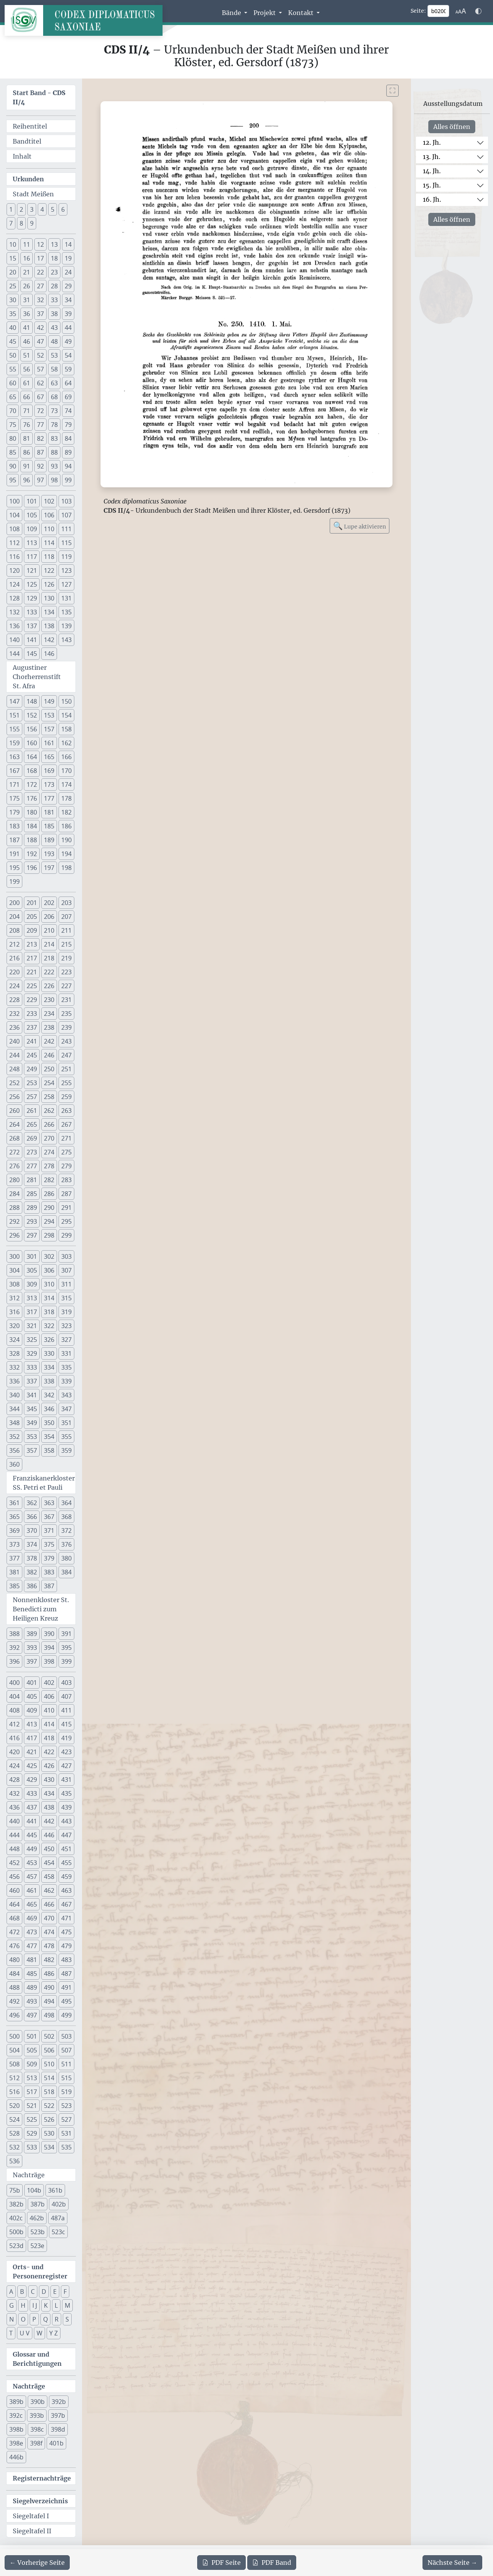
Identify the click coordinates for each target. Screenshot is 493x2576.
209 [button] (32, 930)
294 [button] (49, 1221)
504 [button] (14, 2050)
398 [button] (49, 1661)
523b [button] (37, 2232)
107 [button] (66, 515)
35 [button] (12, 313)
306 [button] (49, 1270)
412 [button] (14, 1724)
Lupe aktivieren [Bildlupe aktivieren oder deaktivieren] (359, 525)
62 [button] (40, 383)
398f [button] (36, 2443)
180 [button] (32, 812)
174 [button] (66, 784)
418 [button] (49, 1738)
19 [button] (68, 258)
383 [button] (49, 1572)
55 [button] (12, 369)
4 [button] (42, 209)
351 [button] (66, 1422)
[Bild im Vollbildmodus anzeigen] (392, 91)
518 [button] (49, 2092)
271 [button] (66, 1138)
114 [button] (49, 543)
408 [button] (14, 1710)
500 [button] (14, 2036)
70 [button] (12, 410)
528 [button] (14, 2133)
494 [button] (49, 2001)
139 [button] (66, 626)
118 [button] (49, 556)
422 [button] (49, 1752)
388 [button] (14, 1633)
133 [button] (32, 612)
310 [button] (49, 1284)
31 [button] (26, 300)
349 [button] (32, 1422)
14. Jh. (432, 171)
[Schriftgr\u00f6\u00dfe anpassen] (460, 11)
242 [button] (49, 1041)
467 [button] (66, 1904)
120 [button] (14, 570)
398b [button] (16, 2429)
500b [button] (16, 2232)
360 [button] (14, 1464)
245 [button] (32, 1055)
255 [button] (66, 1083)
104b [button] (34, 2190)
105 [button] (32, 515)
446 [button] (49, 1835)
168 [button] (32, 770)
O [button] (23, 2319)
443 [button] (66, 1821)
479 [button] (66, 1946)
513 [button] (32, 2078)
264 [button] (14, 1124)
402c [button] (16, 2218)
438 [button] (49, 1807)
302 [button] (49, 1256)
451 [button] (66, 1849)
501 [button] (32, 2036)
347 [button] (66, 1409)
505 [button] (32, 2050)
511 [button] (66, 2064)
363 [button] (49, 1503)
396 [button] (14, 1661)
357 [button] (32, 1450)
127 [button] (66, 584)
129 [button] (32, 598)
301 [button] (32, 1256)
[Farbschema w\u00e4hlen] (478, 11)
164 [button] (32, 757)
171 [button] (14, 784)
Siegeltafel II (32, 2531)
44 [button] (68, 327)
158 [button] (66, 729)
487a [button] (58, 2218)
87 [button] (40, 452)
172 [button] (32, 784)
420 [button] (14, 1752)
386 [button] (32, 1586)
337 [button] (32, 1381)
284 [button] (14, 1193)
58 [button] (54, 369)
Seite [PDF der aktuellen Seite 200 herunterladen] (221, 2562)
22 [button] (40, 272)
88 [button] (54, 452)
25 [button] (12, 286)
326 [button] (49, 1339)
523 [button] (66, 2105)
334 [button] (49, 1367)
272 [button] (14, 1152)
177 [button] (49, 798)
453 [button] (32, 1862)
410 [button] (49, 1710)
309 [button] (32, 1284)
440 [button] (14, 1821)
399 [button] (66, 1661)
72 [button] (40, 410)
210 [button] (49, 930)
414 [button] (49, 1724)
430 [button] (49, 1779)
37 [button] (40, 313)
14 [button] (68, 244)
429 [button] (32, 1779)
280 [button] (14, 1180)
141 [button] (32, 640)
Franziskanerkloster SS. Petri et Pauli (44, 1482)
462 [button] (49, 1890)
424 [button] (14, 1765)
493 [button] (32, 2001)
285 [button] (32, 1193)
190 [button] (66, 840)
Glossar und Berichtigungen (37, 2358)
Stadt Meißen (33, 194)
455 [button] (66, 1862)
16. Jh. (432, 199)
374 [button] (32, 1544)
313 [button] (32, 1298)
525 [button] (32, 2119)
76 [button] (26, 424)
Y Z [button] (53, 2333)
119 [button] (66, 556)
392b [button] (59, 2401)
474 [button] (49, 1932)
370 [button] (32, 1530)
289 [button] (32, 1207)
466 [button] (49, 1904)
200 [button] (14, 902)
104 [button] (14, 515)
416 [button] (14, 1738)
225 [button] (32, 986)
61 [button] (26, 383)
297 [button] (32, 1235)
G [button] (11, 2305)
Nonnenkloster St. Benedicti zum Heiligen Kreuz (41, 1609)
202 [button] (49, 902)
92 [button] (40, 466)
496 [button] (14, 2015)
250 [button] (49, 1069)
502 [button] (49, 2036)
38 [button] (54, 313)
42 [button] (40, 327)
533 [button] (32, 2147)
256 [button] (14, 1096)
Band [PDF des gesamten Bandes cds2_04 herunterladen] (271, 2562)
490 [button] (49, 1987)
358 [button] (49, 1450)
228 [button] (14, 999)
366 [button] (32, 1516)
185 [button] (49, 826)
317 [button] (32, 1312)
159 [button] (14, 743)
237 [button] (32, 1027)
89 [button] (68, 452)
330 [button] (49, 1353)
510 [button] (49, 2064)
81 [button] (26, 438)
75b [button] (14, 2190)
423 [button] (66, 1752)
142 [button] (49, 640)
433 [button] (32, 1793)
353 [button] (32, 1436)
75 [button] (12, 424)
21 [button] (26, 272)
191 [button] (14, 854)
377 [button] (14, 1558)
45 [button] (12, 341)
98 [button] (54, 480)
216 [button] (14, 958)
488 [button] (14, 1987)
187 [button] (14, 840)
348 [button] (14, 1422)
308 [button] (14, 1284)
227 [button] (66, 986)
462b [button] (37, 2218)
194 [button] (66, 854)
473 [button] (32, 1932)
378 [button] (32, 1558)
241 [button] (32, 1041)
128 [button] (14, 598)
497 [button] (32, 2015)
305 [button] (32, 1270)
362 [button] (32, 1503)
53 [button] (54, 355)
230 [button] (49, 999)
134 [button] (49, 612)
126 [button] (49, 584)
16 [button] (26, 258)
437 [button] (32, 1807)
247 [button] (66, 1055)
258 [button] (49, 1096)
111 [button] (66, 529)
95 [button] (12, 480)
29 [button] (68, 286)
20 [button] (12, 272)
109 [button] (32, 529)
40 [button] (12, 327)
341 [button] (32, 1395)
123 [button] (66, 570)
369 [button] (14, 1530)
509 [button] (32, 2064)
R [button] (57, 2319)
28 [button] (54, 286)
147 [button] (14, 701)
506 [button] (49, 2050)
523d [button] (16, 2245)
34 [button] (68, 300)
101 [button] (32, 501)
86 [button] (26, 452)
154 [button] (66, 715)
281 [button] (32, 1180)
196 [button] (32, 867)
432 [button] (14, 1793)
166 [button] (66, 757)
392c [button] (16, 2415)
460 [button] (14, 1890)
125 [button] (32, 584)
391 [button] (66, 1633)
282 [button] (49, 1180)
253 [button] (32, 1083)
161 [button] (49, 743)
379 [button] (49, 1558)
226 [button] (49, 986)
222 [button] (49, 972)
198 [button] (66, 867)
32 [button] (40, 300)
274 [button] (49, 1152)
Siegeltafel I (31, 2516)
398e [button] (16, 2443)
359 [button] (66, 1450)
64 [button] (68, 383)
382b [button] (16, 2204)
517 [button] (32, 2092)
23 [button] (54, 272)
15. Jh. (432, 185)
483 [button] (66, 1959)
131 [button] (66, 598)
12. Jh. (432, 142)
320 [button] (14, 1325)
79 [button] (68, 424)
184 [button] (32, 826)
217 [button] (32, 958)
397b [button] (58, 2415)
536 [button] (14, 2161)
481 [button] (32, 1959)
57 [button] (40, 369)
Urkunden (28, 179)
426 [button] (49, 1765)
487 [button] (66, 1973)
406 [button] (49, 1696)
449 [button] (32, 1849)
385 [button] (14, 1586)
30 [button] (12, 300)
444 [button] (14, 1835)
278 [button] (49, 1166)
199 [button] (14, 881)
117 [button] (32, 556)
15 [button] (12, 258)
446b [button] (16, 2457)
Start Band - (39, 97)
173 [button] (49, 784)
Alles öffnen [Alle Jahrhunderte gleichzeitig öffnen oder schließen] (451, 126)
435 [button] (66, 1793)
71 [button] (26, 410)
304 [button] (14, 1270)
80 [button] (12, 438)
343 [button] (66, 1395)
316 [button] (14, 1312)
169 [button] (49, 770)
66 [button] (26, 397)
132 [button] (14, 612)
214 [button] (49, 944)
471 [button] (66, 1918)
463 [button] (66, 1890)
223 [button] (66, 972)
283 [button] (66, 1180)
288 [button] (14, 1207)
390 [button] (49, 1633)
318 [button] (49, 1312)
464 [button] (14, 1904)
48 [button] (54, 341)
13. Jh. (431, 157)
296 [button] (14, 1235)
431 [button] (66, 1779)
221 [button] (32, 972)
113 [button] (32, 543)
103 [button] (66, 501)
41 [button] (26, 327)
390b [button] (37, 2401)
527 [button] (66, 2119)
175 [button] (14, 798)
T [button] (11, 2333)
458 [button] (49, 1876)
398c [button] (37, 2429)
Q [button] (45, 2319)
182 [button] (66, 812)
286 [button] (49, 1193)
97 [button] (40, 480)
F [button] (65, 2291)
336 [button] (14, 1381)
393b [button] (37, 2415)
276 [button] (14, 1166)
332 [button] (14, 1367)
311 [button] (66, 1284)
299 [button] (66, 1235)
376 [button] (66, 1544)
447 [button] (66, 1835)
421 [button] (32, 1752)
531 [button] (66, 2133)
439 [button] (66, 1807)
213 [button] (32, 944)
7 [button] (11, 223)
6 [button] (63, 209)
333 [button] (32, 1367)
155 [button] (14, 729)
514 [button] (49, 2078)
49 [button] (68, 341)
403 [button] (66, 1682)
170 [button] (66, 770)
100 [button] (14, 501)
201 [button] (32, 902)
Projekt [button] (265, 13)
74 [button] (68, 410)
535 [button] (66, 2147)
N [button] (11, 2319)
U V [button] (25, 2333)
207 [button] (66, 916)
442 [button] (49, 1821)
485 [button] (32, 1973)
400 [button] (14, 1682)
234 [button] (49, 1013)
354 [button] (49, 1436)
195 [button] (14, 867)
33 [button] (54, 300)
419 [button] (66, 1738)
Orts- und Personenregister (40, 2271)
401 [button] (32, 1682)
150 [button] (66, 701)
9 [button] (32, 223)
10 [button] (12, 244)
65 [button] (12, 397)
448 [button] (14, 1849)
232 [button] (14, 1013)
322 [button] (49, 1325)
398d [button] (58, 2429)
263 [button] (66, 1110)
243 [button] (66, 1041)
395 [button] (66, 1647)
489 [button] (32, 1987)
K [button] (46, 2305)
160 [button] (32, 743)
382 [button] (32, 1572)
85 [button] (12, 452)
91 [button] (26, 466)
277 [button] (32, 1166)
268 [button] (14, 1138)
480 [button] (14, 1959)
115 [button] (66, 543)
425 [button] (32, 1765)
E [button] (55, 2291)
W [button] (39, 2333)
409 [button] (32, 1710)
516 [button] (14, 2092)
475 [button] (66, 1932)
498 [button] (49, 2015)
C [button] (33, 2291)
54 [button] (68, 355)
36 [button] (26, 313)
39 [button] (68, 313)
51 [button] (26, 355)
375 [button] (49, 1544)
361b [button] (55, 2190)
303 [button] (66, 1256)
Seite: (418, 10)
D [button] (44, 2291)
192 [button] (32, 854)
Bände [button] (232, 13)
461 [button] (32, 1890)
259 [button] (66, 1096)
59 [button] (68, 369)
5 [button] (52, 209)
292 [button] (14, 1221)
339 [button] (66, 1381)
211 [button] (66, 930)
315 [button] (66, 1298)
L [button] (56, 2305)
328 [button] (14, 1353)
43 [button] (54, 327)
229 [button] (32, 999)
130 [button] (49, 598)
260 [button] (14, 1110)
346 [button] (49, 1409)
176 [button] (32, 798)
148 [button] (32, 701)
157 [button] (49, 729)
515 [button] (66, 2078)
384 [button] (66, 1572)
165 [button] (49, 757)
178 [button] (66, 798)
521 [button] (32, 2105)
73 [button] (54, 410)
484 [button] (14, 1973)
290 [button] (49, 1207)
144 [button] (14, 653)
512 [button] (14, 2078)
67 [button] (40, 397)
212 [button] (14, 944)
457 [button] (32, 1876)
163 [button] (14, 757)
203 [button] (66, 902)
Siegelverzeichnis (40, 2501)
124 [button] (14, 584)
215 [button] (66, 944)
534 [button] (49, 2147)
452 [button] (14, 1862)
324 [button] (14, 1339)
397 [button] (32, 1661)
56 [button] (26, 369)
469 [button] (32, 1918)
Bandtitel (27, 141)
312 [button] (14, 1298)
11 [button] (26, 244)
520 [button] (14, 2105)
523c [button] (58, 2232)
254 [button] (49, 1083)
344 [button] (14, 1409)
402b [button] (59, 2204)
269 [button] (32, 1138)
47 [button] (40, 341)
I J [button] (34, 2305)
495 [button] (66, 2001)
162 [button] (66, 743)
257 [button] (32, 1096)
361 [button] (14, 1503)
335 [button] (66, 1367)
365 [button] (14, 1516)
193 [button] (49, 854)
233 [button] (32, 1013)
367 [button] (49, 1516)
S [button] (67, 2319)
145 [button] (32, 653)
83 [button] (54, 438)
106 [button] (49, 515)
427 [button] (66, 1765)
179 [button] (14, 812)
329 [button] (32, 1353)
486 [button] (49, 1973)
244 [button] (14, 1055)
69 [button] (68, 397)
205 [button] (32, 916)
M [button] (67, 2305)
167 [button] (14, 770)
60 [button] (12, 383)
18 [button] (54, 258)
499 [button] (66, 2015)
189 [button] (49, 840)
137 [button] (32, 626)
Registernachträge (42, 2478)
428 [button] (14, 1779)
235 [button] (66, 1013)
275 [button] (66, 1152)
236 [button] (14, 1027)
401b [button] (56, 2443)
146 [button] (49, 653)
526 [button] (49, 2119)
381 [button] (14, 1572)
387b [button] (37, 2204)
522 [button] (49, 2105)
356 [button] (14, 1450)
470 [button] (49, 1918)
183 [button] (14, 826)
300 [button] (14, 1256)
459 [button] (66, 1876)
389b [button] (16, 2401)
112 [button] (14, 543)
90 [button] (12, 466)
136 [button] (14, 626)
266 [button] (49, 1124)
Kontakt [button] (301, 13)
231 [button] (66, 999)
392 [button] (14, 1647)
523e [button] (37, 2245)
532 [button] (14, 2147)
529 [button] (32, 2133)
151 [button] (14, 715)
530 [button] (49, 2133)
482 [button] (49, 1959)
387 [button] (49, 1586)
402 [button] (49, 1682)
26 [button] (26, 286)
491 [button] (66, 1987)
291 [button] (66, 1207)
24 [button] (68, 272)
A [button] (11, 2291)
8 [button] (21, 223)
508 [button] (14, 2064)
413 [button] (32, 1724)
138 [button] (49, 626)
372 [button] (66, 1530)
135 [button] (66, 612)
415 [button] (66, 1724)
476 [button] (14, 1946)
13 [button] (54, 244)
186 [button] (66, 826)
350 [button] (49, 1422)
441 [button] (32, 1821)
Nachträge (29, 2175)
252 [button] (14, 1083)
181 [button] (49, 812)
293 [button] (32, 1221)
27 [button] (40, 286)
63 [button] (54, 383)
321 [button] (32, 1325)
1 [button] (11, 209)
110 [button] (49, 529)
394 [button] (49, 1647)
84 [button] (68, 438)
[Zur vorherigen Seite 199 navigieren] (37, 2562)
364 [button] (66, 1503)
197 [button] (49, 867)
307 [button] (66, 1270)
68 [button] (54, 397)
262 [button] (49, 1110)
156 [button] (32, 729)
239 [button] (66, 1027)
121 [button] (32, 570)
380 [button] (66, 1558)
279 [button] (66, 1166)
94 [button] (68, 466)
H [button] (23, 2305)
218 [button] (49, 958)
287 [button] (66, 1193)
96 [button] (26, 480)
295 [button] (66, 1221)
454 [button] (49, 1862)
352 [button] (14, 1436)
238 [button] (49, 1027)
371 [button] (49, 1530)
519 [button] (66, 2092)
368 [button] (66, 1516)
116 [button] (14, 556)
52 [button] (40, 355)
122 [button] (49, 570)
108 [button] (14, 529)
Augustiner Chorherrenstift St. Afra (37, 677)
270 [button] (49, 1138)
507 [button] (66, 2050)
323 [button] (66, 1325)
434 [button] (49, 1793)
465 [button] (32, 1904)
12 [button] (40, 244)
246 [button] (49, 1055)
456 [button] (14, 1876)
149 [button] (49, 701)
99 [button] (68, 480)
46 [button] (26, 341)
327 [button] (66, 1339)
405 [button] (32, 1696)
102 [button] (49, 501)
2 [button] (21, 209)
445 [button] (32, 1835)
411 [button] (66, 1710)
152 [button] (32, 715)
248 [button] (14, 1069)
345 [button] (32, 1409)
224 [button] (14, 986)
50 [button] (12, 355)
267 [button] (66, 1124)
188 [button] (32, 840)
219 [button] (66, 958)
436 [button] (14, 1807)
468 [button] (14, 1918)
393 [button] (32, 1647)
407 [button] (66, 1696)
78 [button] (54, 424)
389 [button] (32, 1633)
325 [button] (32, 1339)
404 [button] (14, 1696)
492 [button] (14, 2001)
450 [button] (49, 1849)
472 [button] (14, 1932)
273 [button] (32, 1152)
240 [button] (14, 1041)
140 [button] (14, 640)
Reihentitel (30, 126)
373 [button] (14, 1544)
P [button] (34, 2319)
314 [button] (49, 1298)
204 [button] (14, 916)
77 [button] (40, 424)
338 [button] (49, 1381)
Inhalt (22, 156)
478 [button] (49, 1946)
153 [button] (49, 715)
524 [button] (14, 2119)
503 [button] (66, 2036)
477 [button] (32, 1946)
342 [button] (49, 1395)
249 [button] (32, 1069)
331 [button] (66, 1353)
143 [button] (66, 640)
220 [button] (14, 972)
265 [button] (32, 1124)
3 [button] (32, 209)
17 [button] (40, 258)
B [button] (22, 2291)
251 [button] (66, 1069)
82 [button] (40, 438)
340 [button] (14, 1395)
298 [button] (49, 1235)
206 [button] (49, 916)
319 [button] (66, 1312)
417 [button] (32, 1738)
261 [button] (32, 1110)
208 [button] (14, 930)
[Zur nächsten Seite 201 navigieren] (452, 2562)
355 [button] (66, 1436)
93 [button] (54, 466)
